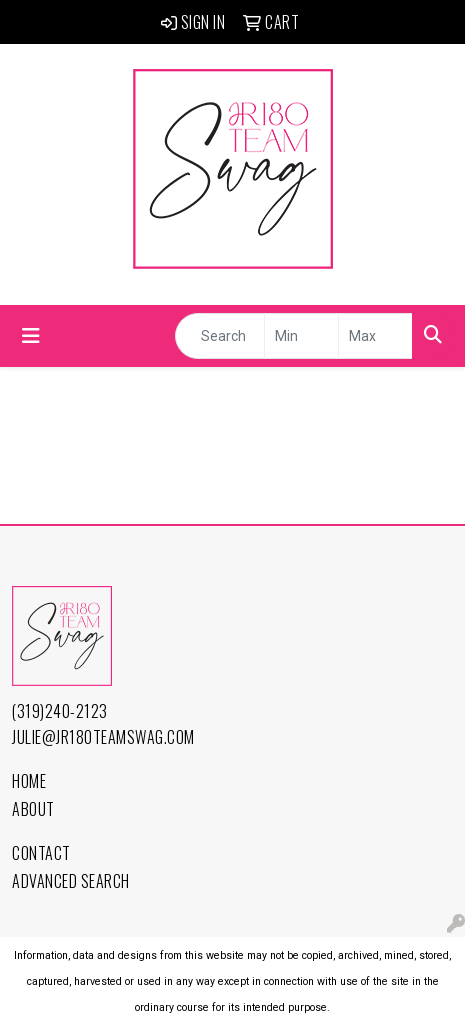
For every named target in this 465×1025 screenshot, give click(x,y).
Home (29, 781)
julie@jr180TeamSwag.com (103, 737)
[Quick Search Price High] (375, 336)
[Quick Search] (220, 336)
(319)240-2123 (60, 711)
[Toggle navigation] (31, 336)
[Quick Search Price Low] (301, 336)
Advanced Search (71, 881)
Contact (41, 853)
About (33, 809)
